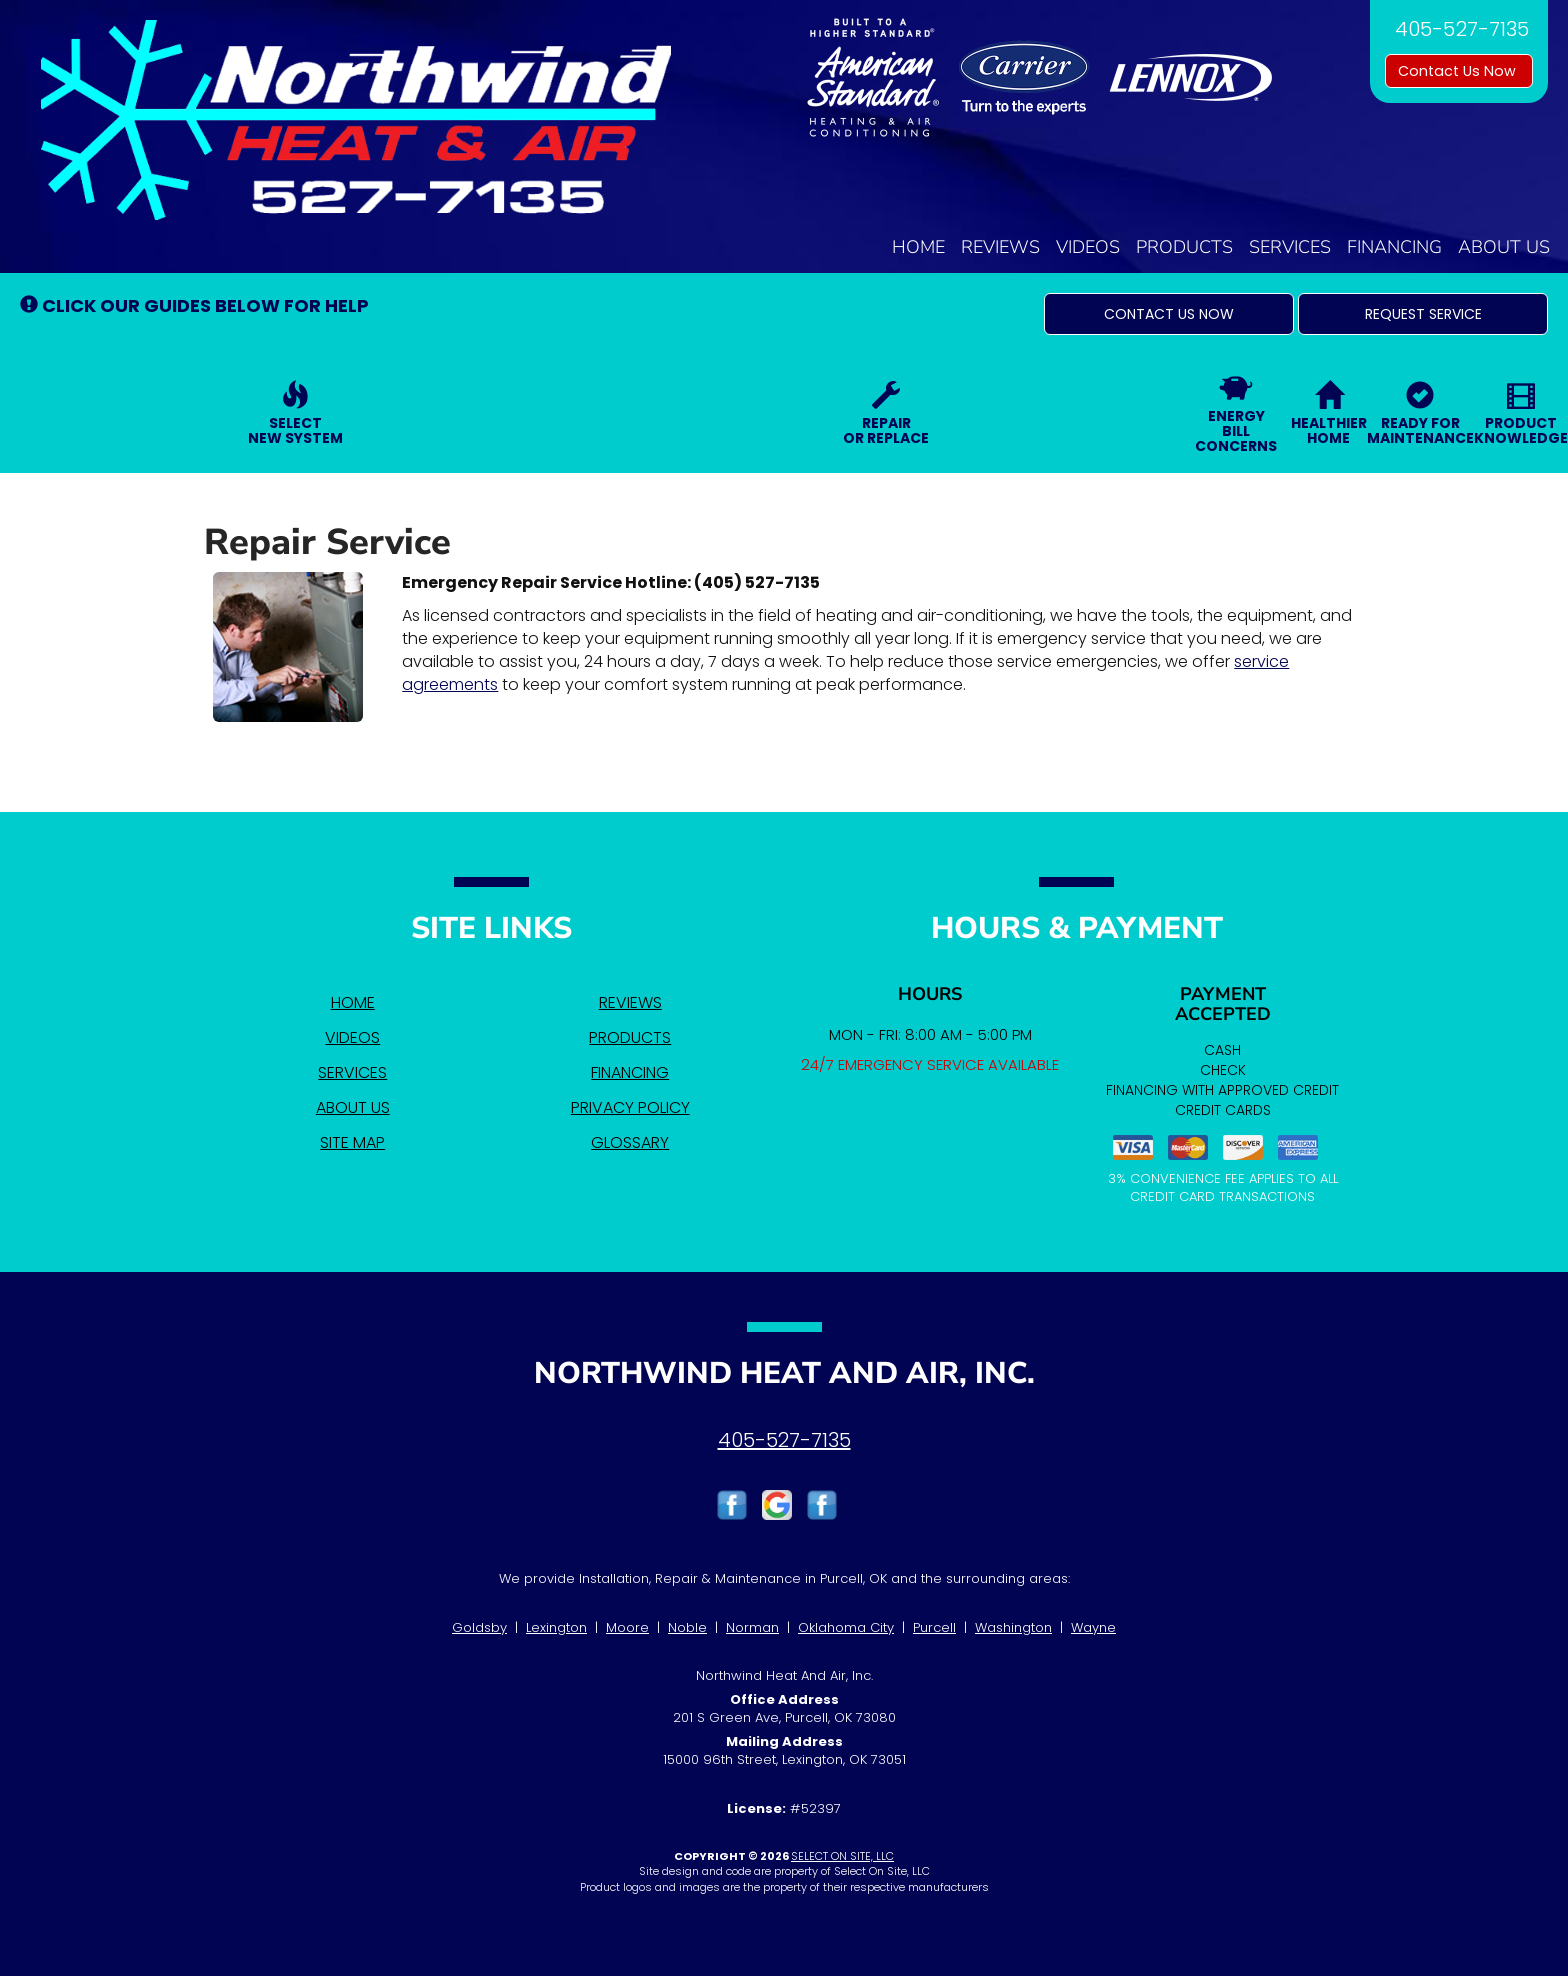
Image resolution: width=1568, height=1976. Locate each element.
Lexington (556, 1627)
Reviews (1000, 247)
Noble (687, 1627)
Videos (1088, 247)
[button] (1169, 314)
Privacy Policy (630, 1107)
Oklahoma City (846, 1627)
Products (1184, 247)
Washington (1013, 1627)
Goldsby (479, 1627)
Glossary (630, 1142)
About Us (1504, 247)
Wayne (1093, 1627)
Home (918, 247)
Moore (627, 1627)
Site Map (352, 1142)
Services (1290, 247)
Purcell (934, 1627)
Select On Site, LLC (842, 1856)
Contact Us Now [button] (1459, 71)
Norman (752, 1627)
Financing (1394, 247)
